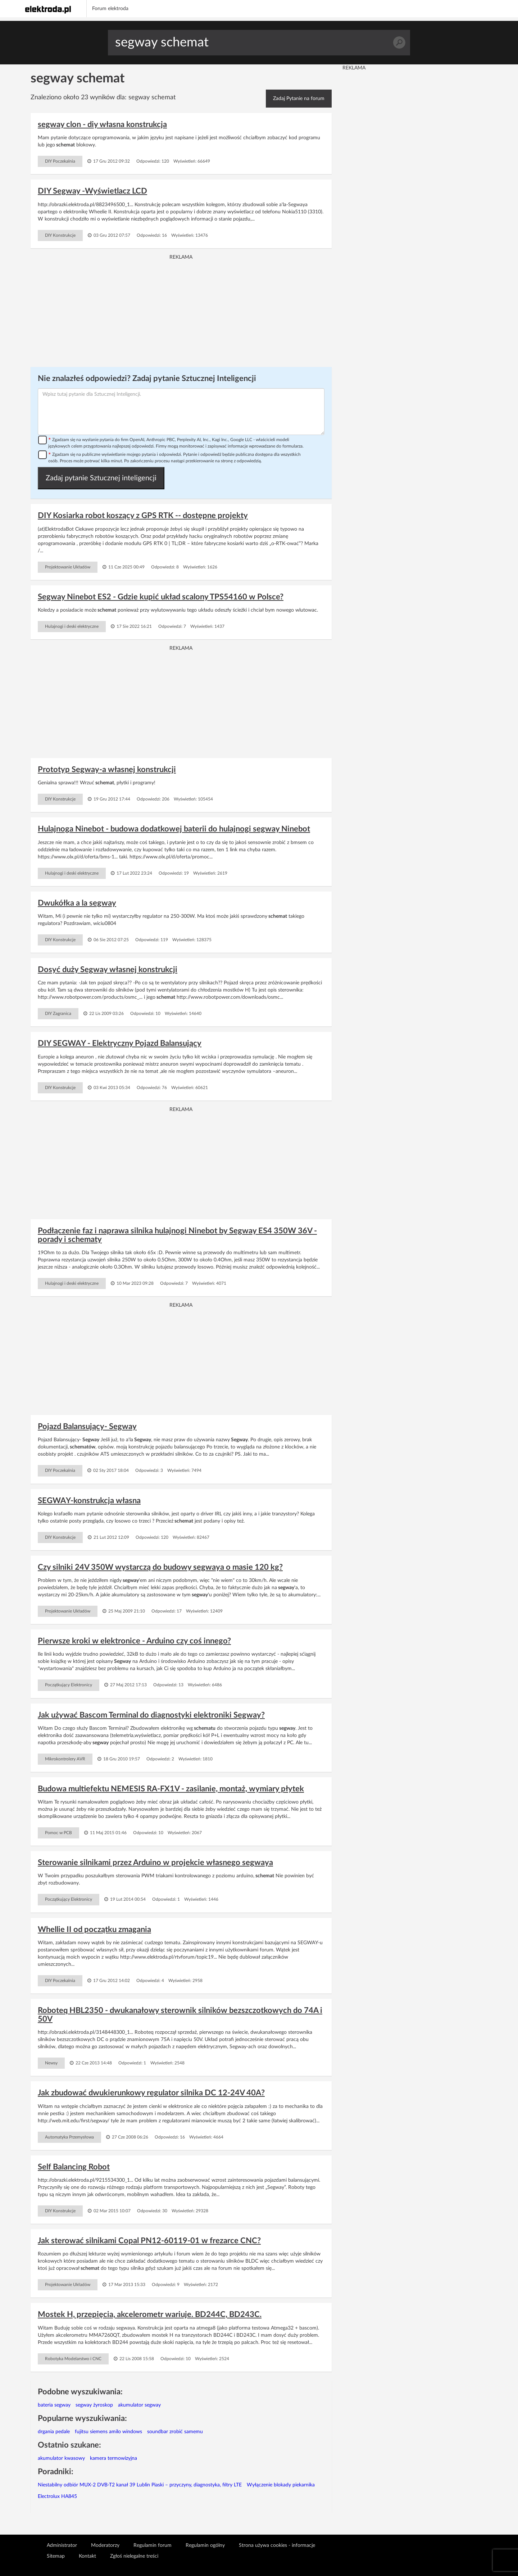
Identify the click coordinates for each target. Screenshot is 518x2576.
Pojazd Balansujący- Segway (87, 1426)
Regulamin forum (152, 2545)
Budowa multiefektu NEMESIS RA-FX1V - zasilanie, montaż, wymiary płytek (171, 1789)
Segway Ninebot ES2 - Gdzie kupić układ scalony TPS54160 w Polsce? (160, 597)
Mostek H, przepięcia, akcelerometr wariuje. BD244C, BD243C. (150, 2314)
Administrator (62, 2545)
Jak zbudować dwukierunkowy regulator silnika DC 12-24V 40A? (151, 2093)
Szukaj (399, 42)
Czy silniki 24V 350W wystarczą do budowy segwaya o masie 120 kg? (160, 1567)
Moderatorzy (105, 2545)
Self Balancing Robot (74, 2167)
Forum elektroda (110, 8)
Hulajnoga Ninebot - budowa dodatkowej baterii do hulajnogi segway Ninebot (174, 829)
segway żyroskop (94, 2405)
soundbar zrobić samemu (175, 2431)
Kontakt (87, 2556)
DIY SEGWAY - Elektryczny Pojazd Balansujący (119, 1043)
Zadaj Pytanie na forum (298, 98)
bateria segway (54, 2405)
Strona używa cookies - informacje (277, 2545)
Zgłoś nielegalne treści (134, 2556)
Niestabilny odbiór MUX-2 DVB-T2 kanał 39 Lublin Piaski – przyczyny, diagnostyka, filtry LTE (140, 2484)
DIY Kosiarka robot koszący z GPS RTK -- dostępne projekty (143, 516)
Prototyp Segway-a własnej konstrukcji (107, 770)
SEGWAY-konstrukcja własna (89, 1501)
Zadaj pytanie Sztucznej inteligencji (101, 478)
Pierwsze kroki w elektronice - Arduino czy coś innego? (134, 1641)
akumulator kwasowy (61, 2458)
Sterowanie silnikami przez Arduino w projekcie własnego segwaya (155, 1863)
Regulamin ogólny (205, 2545)
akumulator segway (139, 2405)
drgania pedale (54, 2431)
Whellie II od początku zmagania (94, 1929)
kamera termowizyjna (113, 2458)
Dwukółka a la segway (77, 903)
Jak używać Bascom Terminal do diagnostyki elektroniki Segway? (151, 1715)
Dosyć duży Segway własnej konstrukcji (107, 970)
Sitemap (56, 2556)
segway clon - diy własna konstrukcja (102, 124)
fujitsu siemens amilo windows (108, 2431)
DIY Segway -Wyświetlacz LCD (92, 191)
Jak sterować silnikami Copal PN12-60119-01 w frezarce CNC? (149, 2241)
